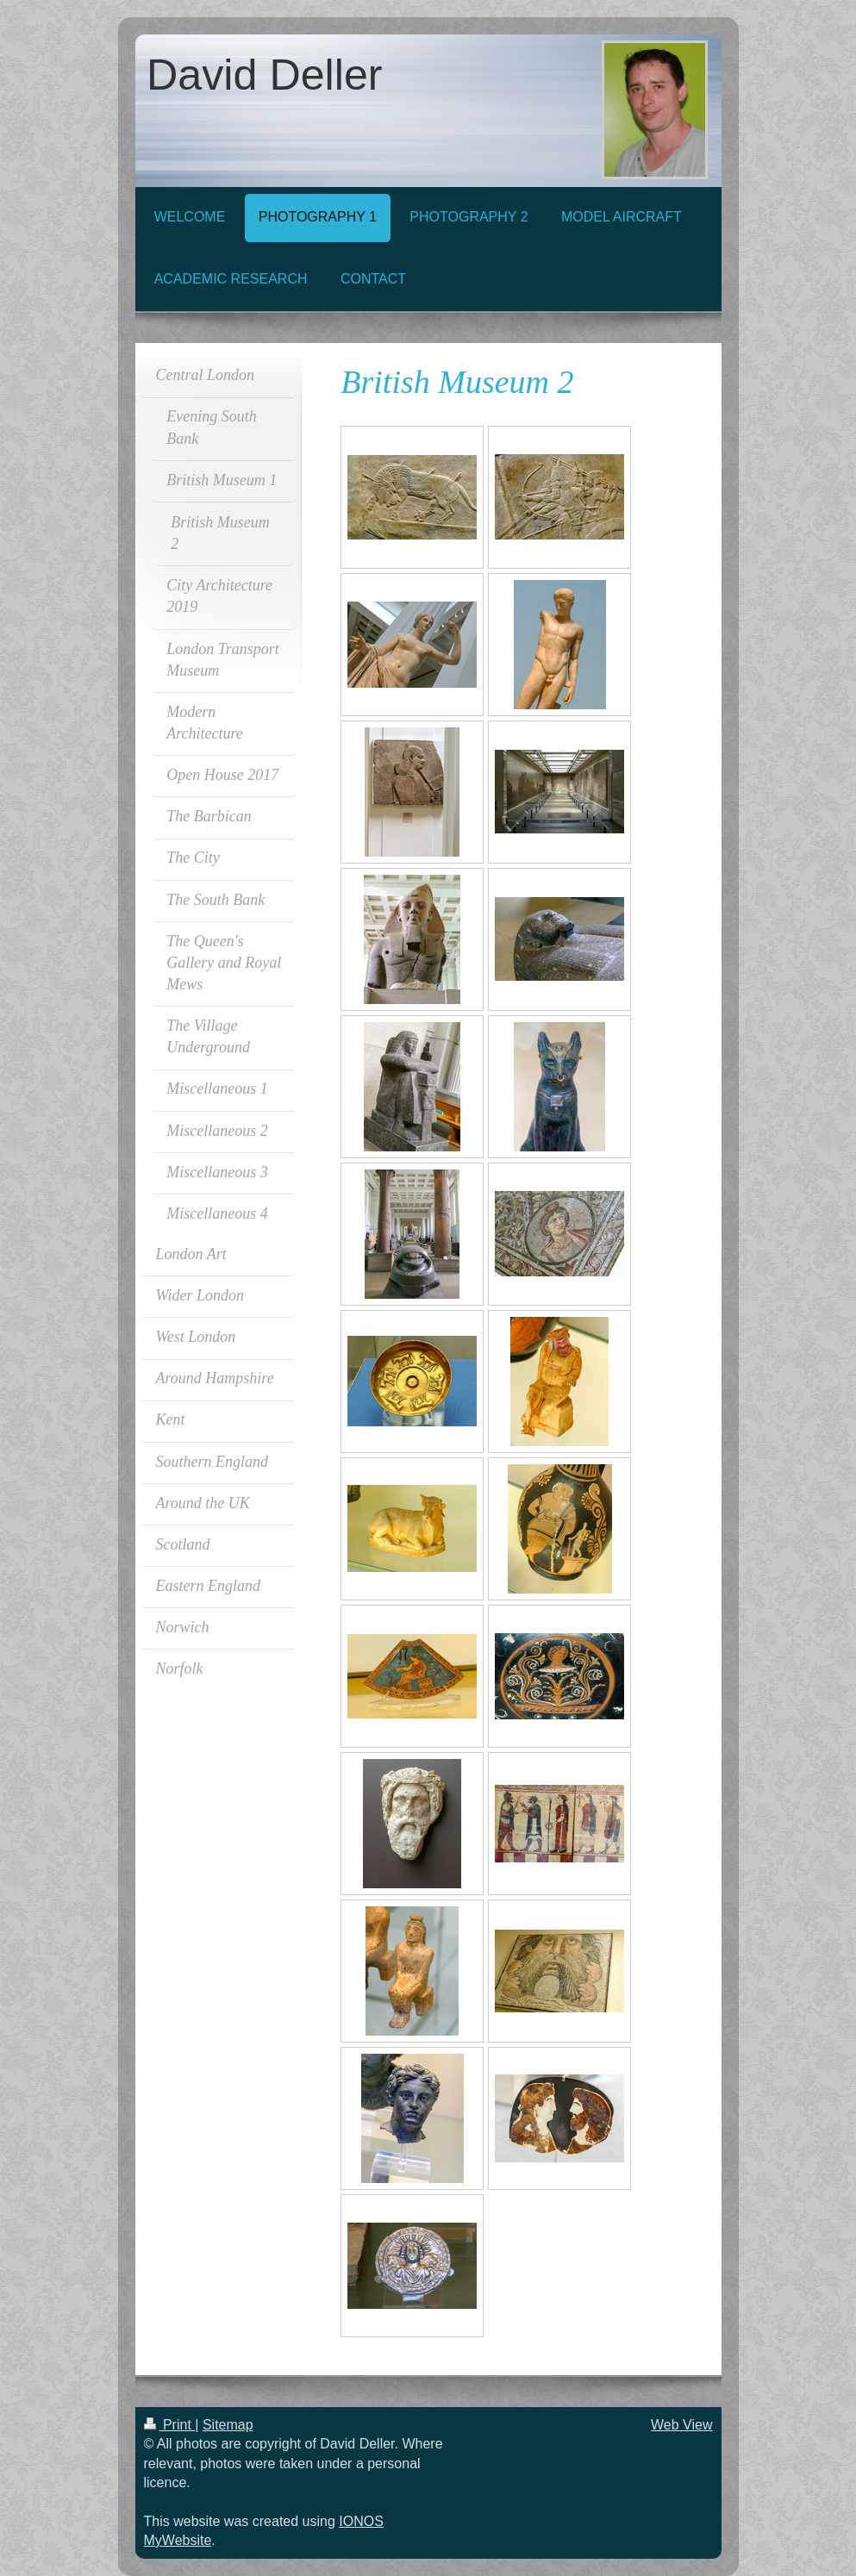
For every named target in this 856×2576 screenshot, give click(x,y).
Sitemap (228, 2424)
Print (170, 2424)
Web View (681, 2424)
